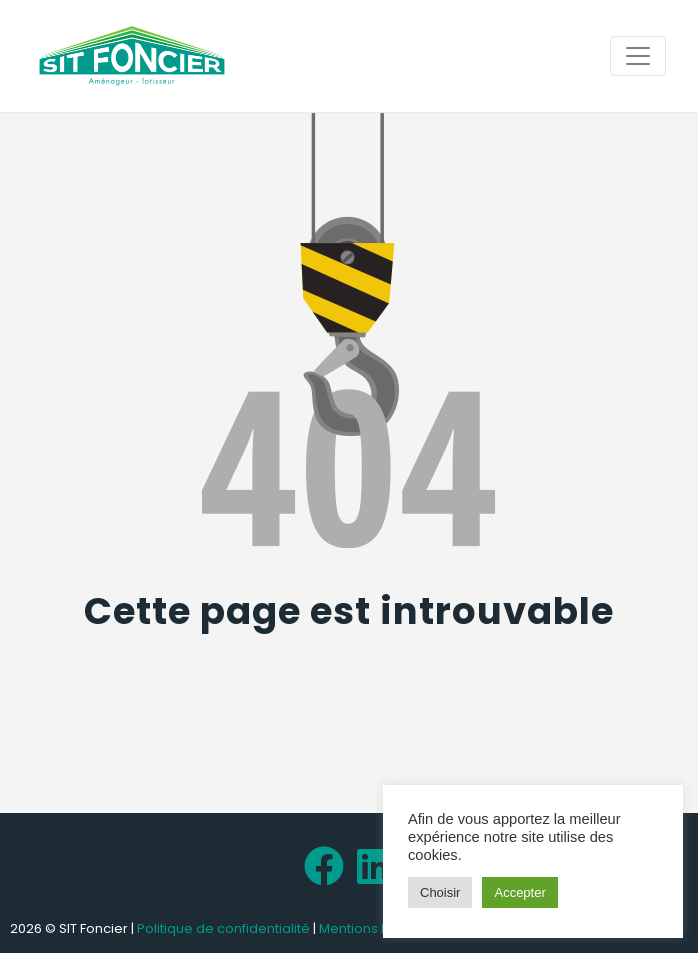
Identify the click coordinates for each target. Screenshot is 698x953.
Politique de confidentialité (223, 928)
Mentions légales (374, 928)
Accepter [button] (519, 892)
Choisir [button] (440, 892)
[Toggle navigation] (638, 56)
